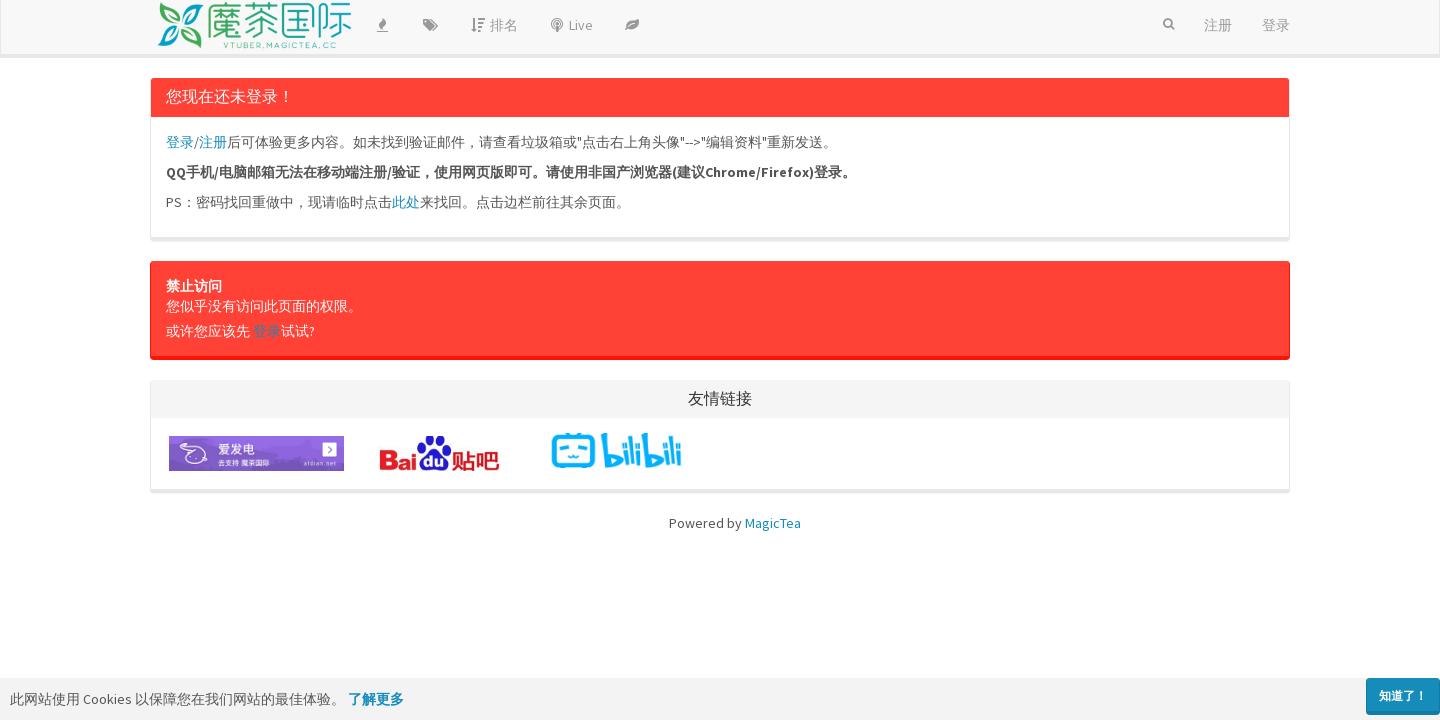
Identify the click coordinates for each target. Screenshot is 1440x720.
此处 (406, 202)
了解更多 (376, 699)
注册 (213, 142)
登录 (180, 142)
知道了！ (1403, 695)
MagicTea (773, 523)
